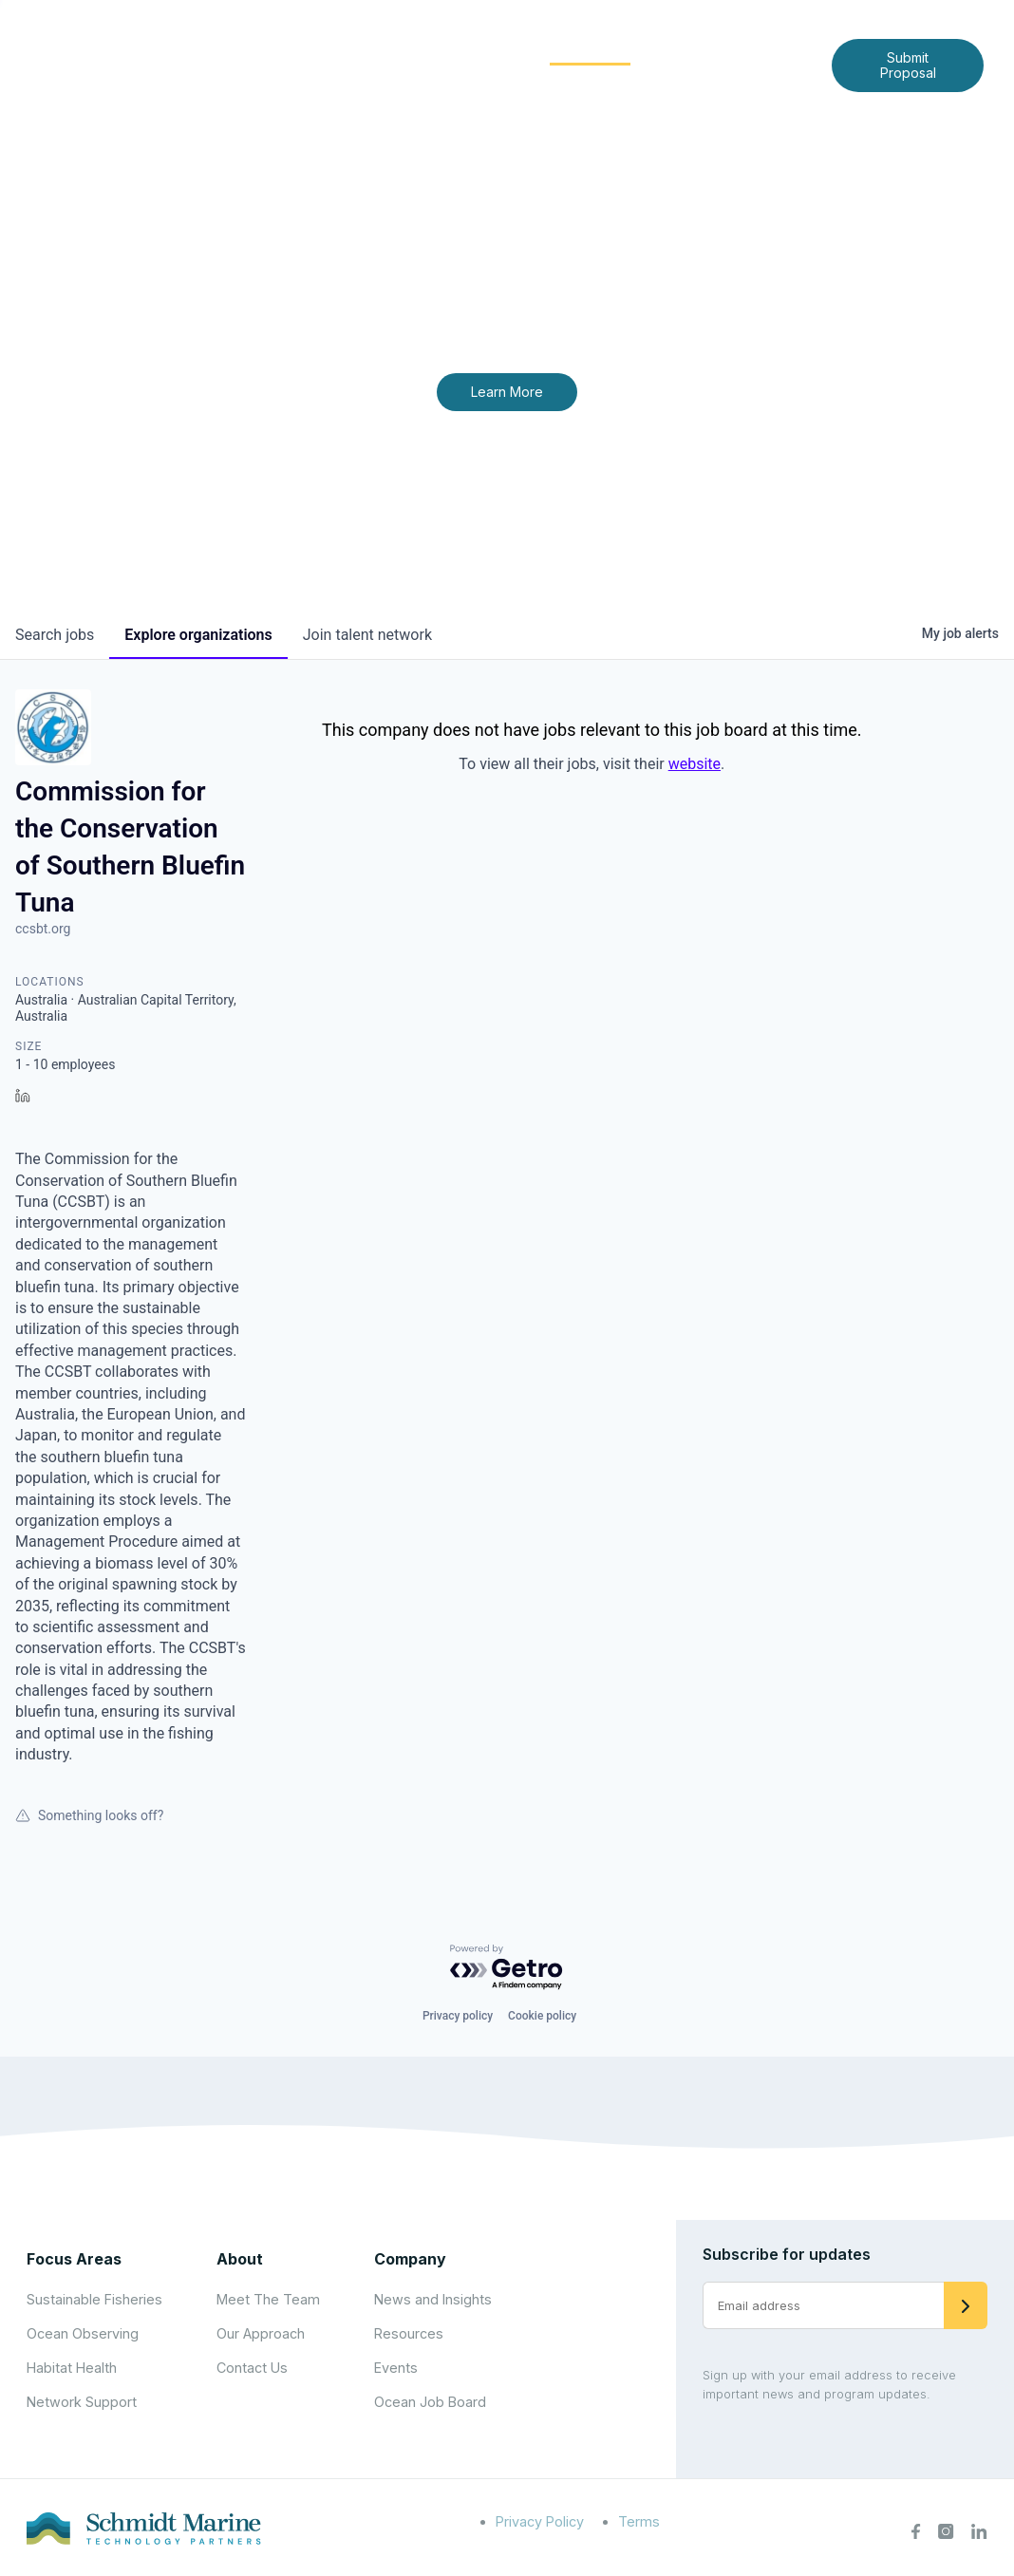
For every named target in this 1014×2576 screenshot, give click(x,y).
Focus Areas (463, 49)
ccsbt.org (42, 928)
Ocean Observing (83, 2333)
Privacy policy (457, 2015)
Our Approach (260, 2333)
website (694, 764)
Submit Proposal (908, 65)
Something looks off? (89, 1815)
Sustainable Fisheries (94, 2299)
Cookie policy (542, 2015)
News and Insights (735, 49)
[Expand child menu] (390, 50)
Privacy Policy (540, 2521)
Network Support (82, 2402)
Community (590, 49)
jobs (54, 635)
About (359, 49)
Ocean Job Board (430, 2402)
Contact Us (536, 79)
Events (396, 2368)
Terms (639, 2521)
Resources (408, 2333)
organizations (198, 635)
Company (410, 2258)
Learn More (507, 392)
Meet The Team (268, 2299)
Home (285, 49)
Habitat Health (72, 2368)
